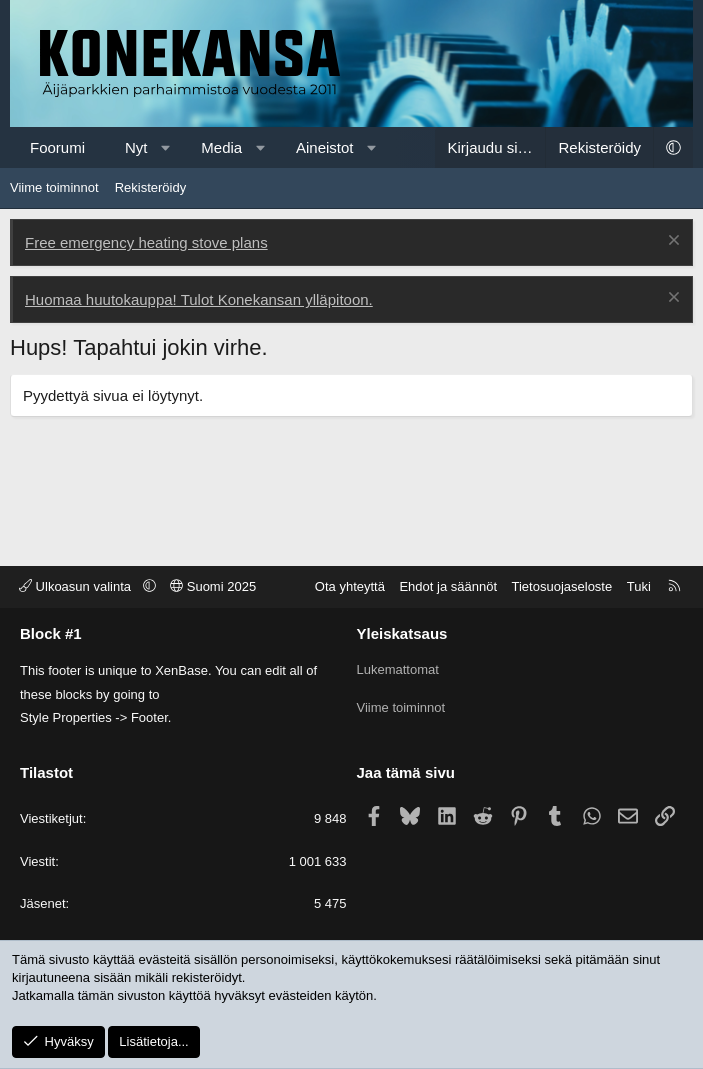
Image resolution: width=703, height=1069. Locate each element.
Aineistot (325, 147)
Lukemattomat (398, 667)
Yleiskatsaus (402, 633)
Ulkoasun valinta (77, 586)
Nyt (136, 147)
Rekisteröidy (151, 187)
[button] (165, 147)
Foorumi (57, 147)
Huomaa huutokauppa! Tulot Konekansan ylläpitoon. (199, 299)
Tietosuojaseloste (562, 586)
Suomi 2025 (213, 586)
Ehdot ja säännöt (448, 586)
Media (221, 147)
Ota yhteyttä (350, 586)
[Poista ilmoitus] (671, 242)
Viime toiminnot (54, 187)
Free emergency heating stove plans (146, 242)
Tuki (639, 586)
